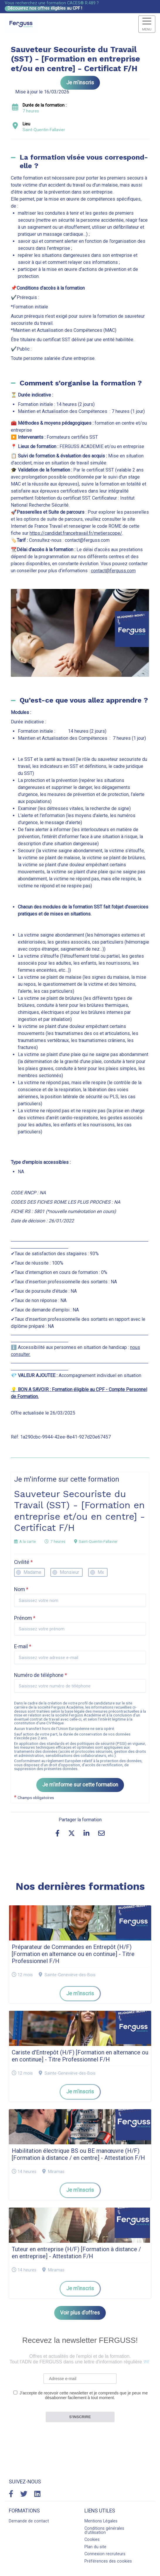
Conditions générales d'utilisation (104, 2530)
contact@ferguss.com (113, 570)
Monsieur (69, 1572)
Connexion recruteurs (104, 2553)
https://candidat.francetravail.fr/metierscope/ (76, 533)
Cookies (92, 2539)
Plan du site (95, 2546)
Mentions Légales (101, 2521)
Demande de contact (29, 2521)
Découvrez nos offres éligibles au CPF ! (45, 8)
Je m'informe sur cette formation (80, 1785)
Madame (32, 1572)
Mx (101, 1572)
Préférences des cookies (108, 2561)
